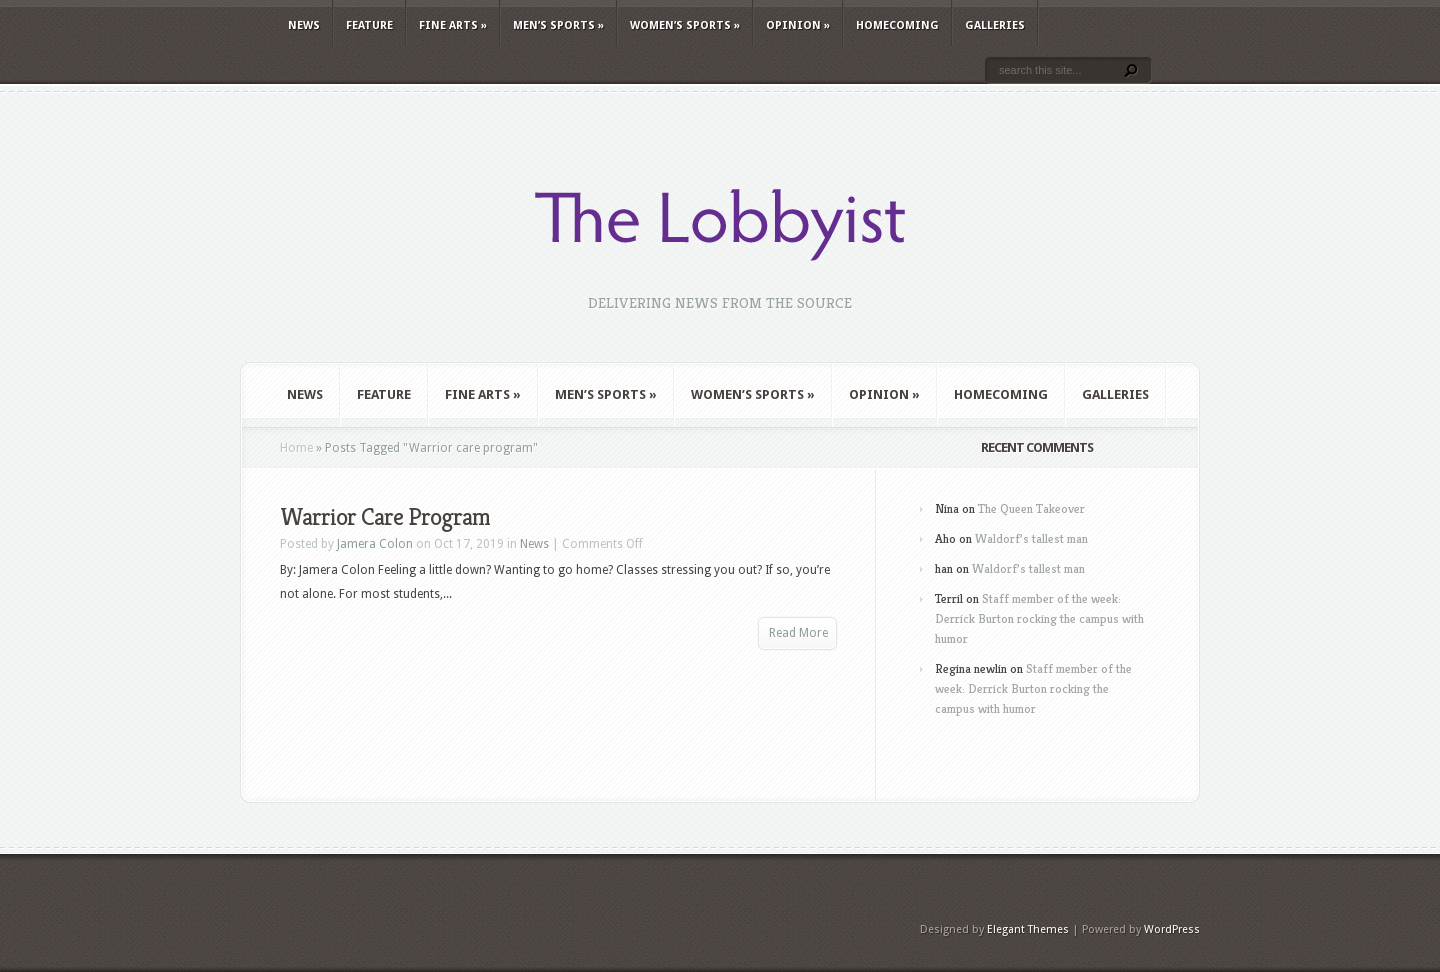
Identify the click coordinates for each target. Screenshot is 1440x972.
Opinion (798, 25)
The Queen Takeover (1031, 508)
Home (296, 448)
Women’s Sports (685, 25)
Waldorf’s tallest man (1031, 538)
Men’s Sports (558, 25)
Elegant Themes (1028, 929)
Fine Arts (453, 25)
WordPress (1172, 929)
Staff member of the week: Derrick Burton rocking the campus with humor (1039, 618)
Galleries (995, 25)
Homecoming (897, 25)
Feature (369, 25)
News (304, 25)
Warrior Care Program (385, 517)
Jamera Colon (375, 544)
